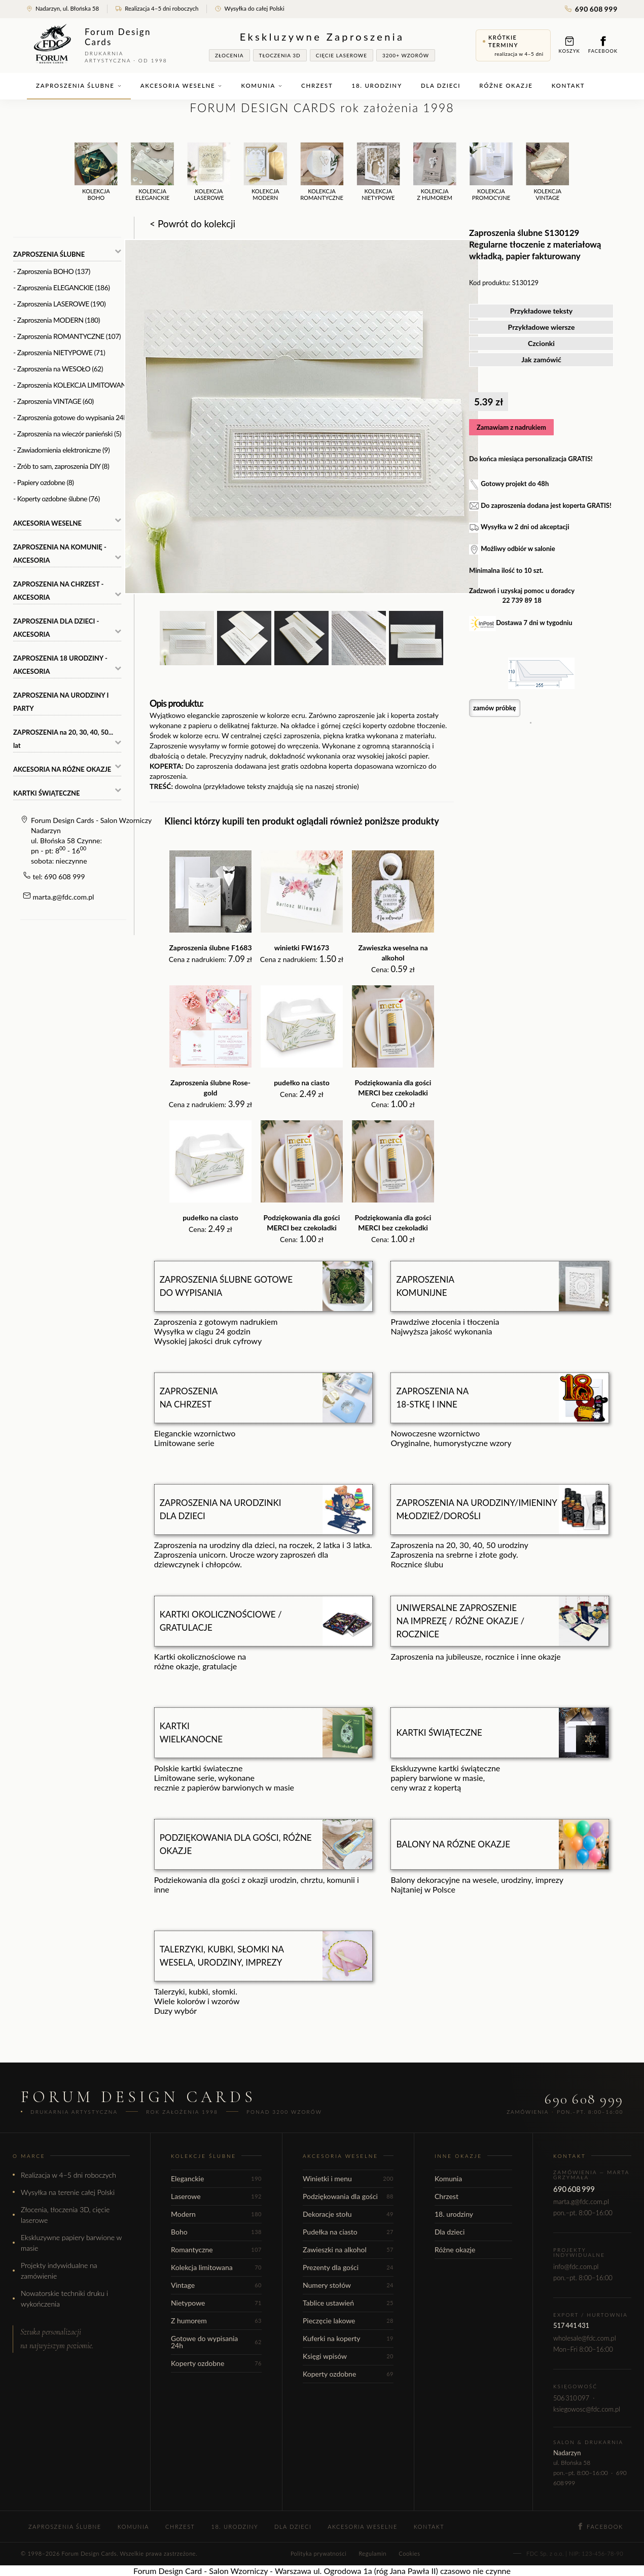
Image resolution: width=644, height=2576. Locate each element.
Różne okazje (505, 85)
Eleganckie (216, 2178)
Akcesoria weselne (181, 85)
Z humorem (216, 2320)
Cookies (409, 2553)
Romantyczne (216, 2249)
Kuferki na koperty (348, 2338)
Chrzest (317, 85)
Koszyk (569, 45)
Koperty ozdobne (216, 2363)
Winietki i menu (348, 2178)
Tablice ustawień (348, 2302)
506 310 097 (571, 2398)
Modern (216, 2214)
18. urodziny (377, 85)
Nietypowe (216, 2302)
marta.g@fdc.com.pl (63, 896)
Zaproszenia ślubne (79, 85)
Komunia (261, 85)
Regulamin (372, 2553)
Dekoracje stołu (348, 2214)
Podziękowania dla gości (348, 2196)
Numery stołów (348, 2285)
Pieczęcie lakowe (348, 2320)
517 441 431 (571, 2325)
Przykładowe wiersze (541, 327)
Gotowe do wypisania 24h (216, 2342)
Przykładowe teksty (541, 310)
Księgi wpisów (348, 2356)
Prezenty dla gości (348, 2267)
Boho (216, 2231)
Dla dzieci (440, 85)
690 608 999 (591, 9)
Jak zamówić (541, 359)
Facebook (603, 45)
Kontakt (568, 85)
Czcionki (541, 343)
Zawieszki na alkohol (348, 2249)
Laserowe (216, 2196)
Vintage (216, 2285)
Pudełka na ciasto (348, 2231)
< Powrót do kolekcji (192, 223)
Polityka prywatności (318, 2553)
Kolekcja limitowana (216, 2267)
